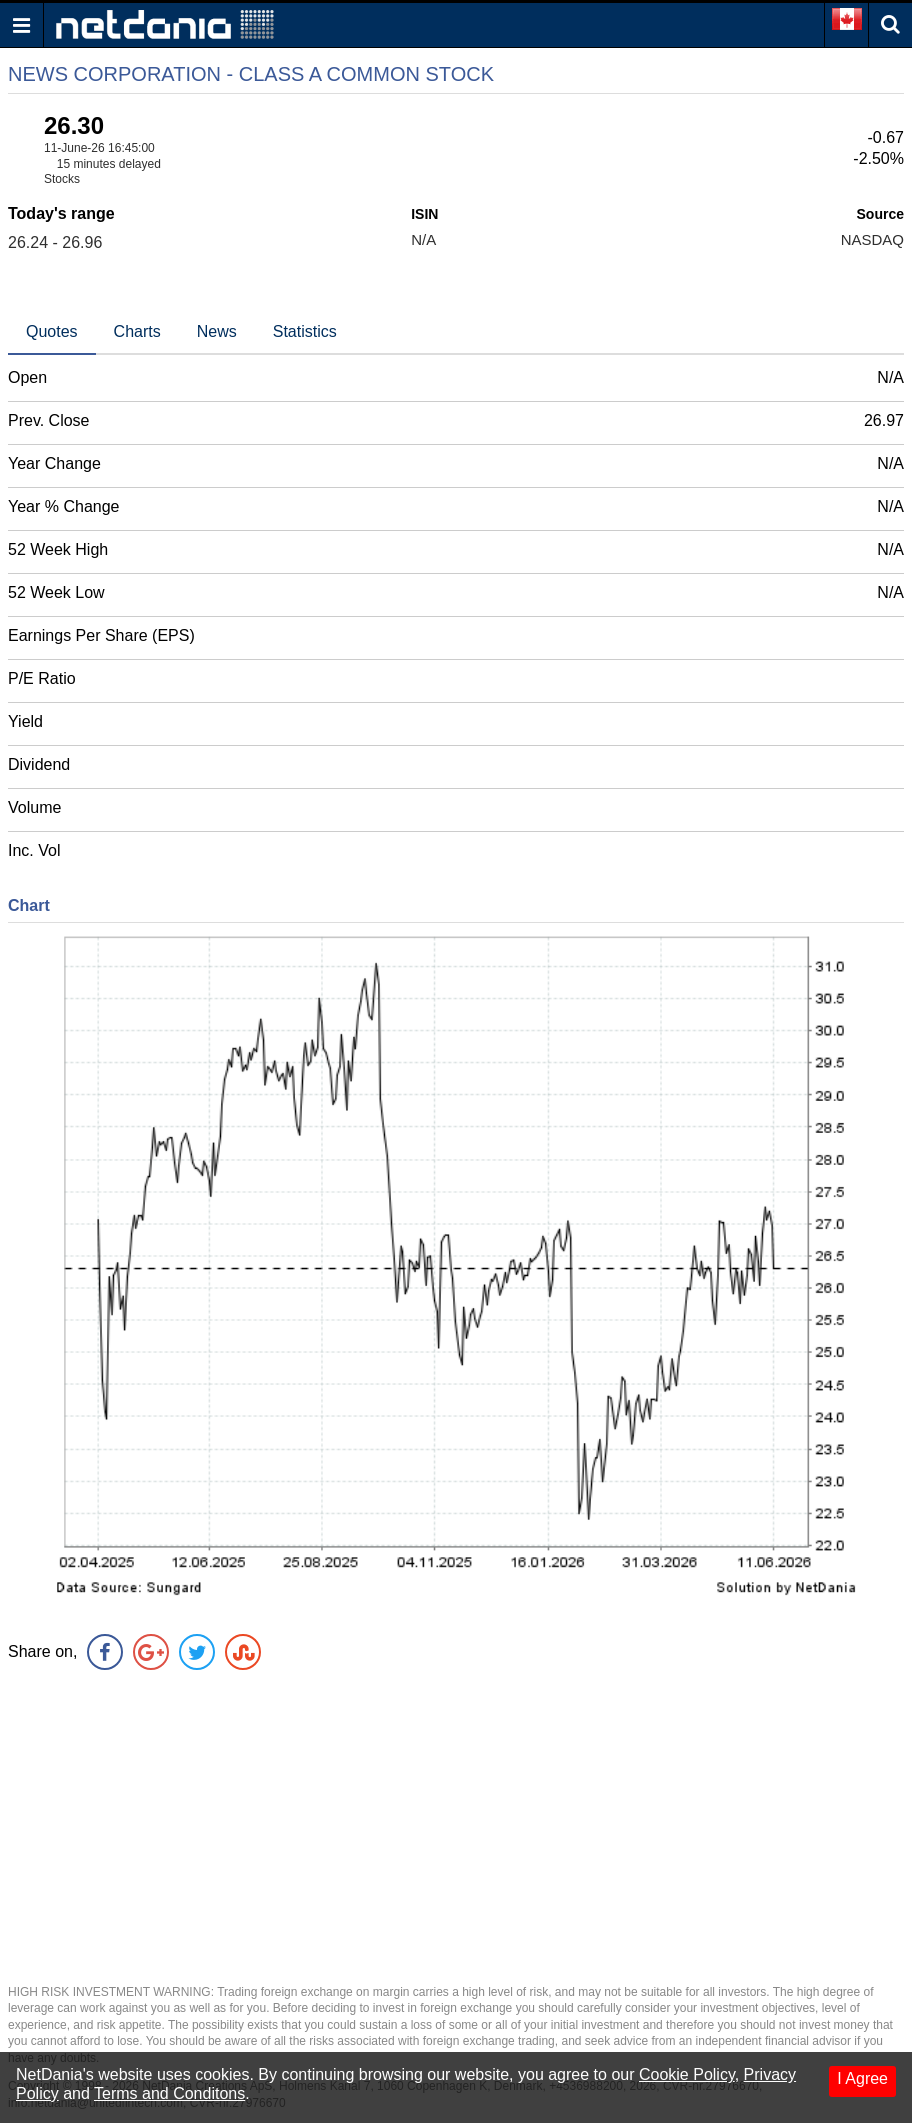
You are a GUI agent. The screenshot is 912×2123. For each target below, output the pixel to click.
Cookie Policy (687, 2074)
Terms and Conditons (169, 2093)
